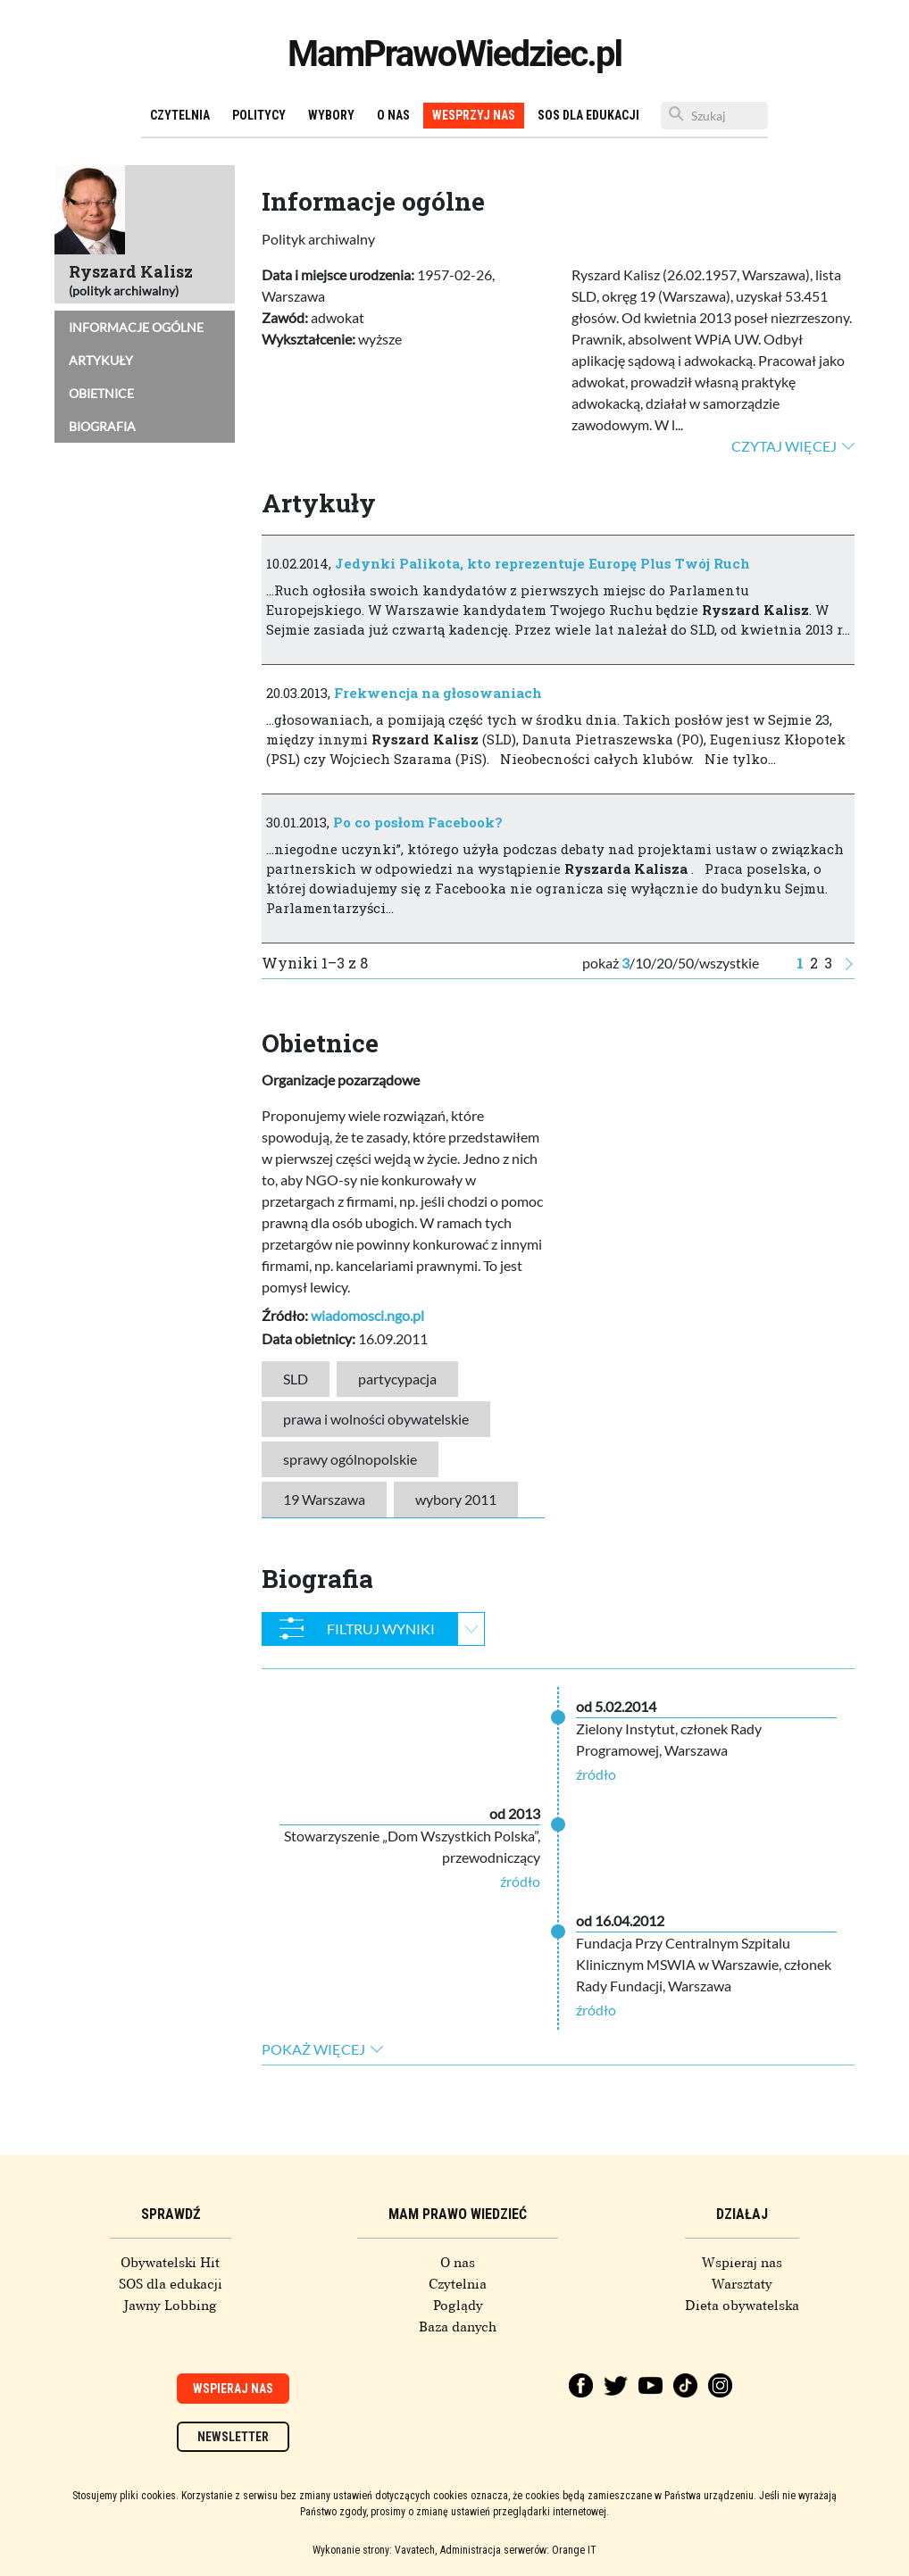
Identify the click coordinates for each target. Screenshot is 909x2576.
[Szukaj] (714, 115)
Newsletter (233, 2437)
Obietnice (101, 393)
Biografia (102, 426)
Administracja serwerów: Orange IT (518, 2550)
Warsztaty (742, 2284)
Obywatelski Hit (170, 2263)
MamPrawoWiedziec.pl (454, 54)
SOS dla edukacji (588, 115)
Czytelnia (180, 115)
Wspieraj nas (742, 2263)
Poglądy (458, 2305)
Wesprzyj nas (473, 115)
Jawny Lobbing (170, 2305)
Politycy (259, 115)
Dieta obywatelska (742, 2305)
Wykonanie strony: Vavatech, (375, 2550)
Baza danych (457, 2327)
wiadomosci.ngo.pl (367, 1315)
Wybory (331, 115)
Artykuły (101, 360)
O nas (393, 115)
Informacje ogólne (136, 327)
